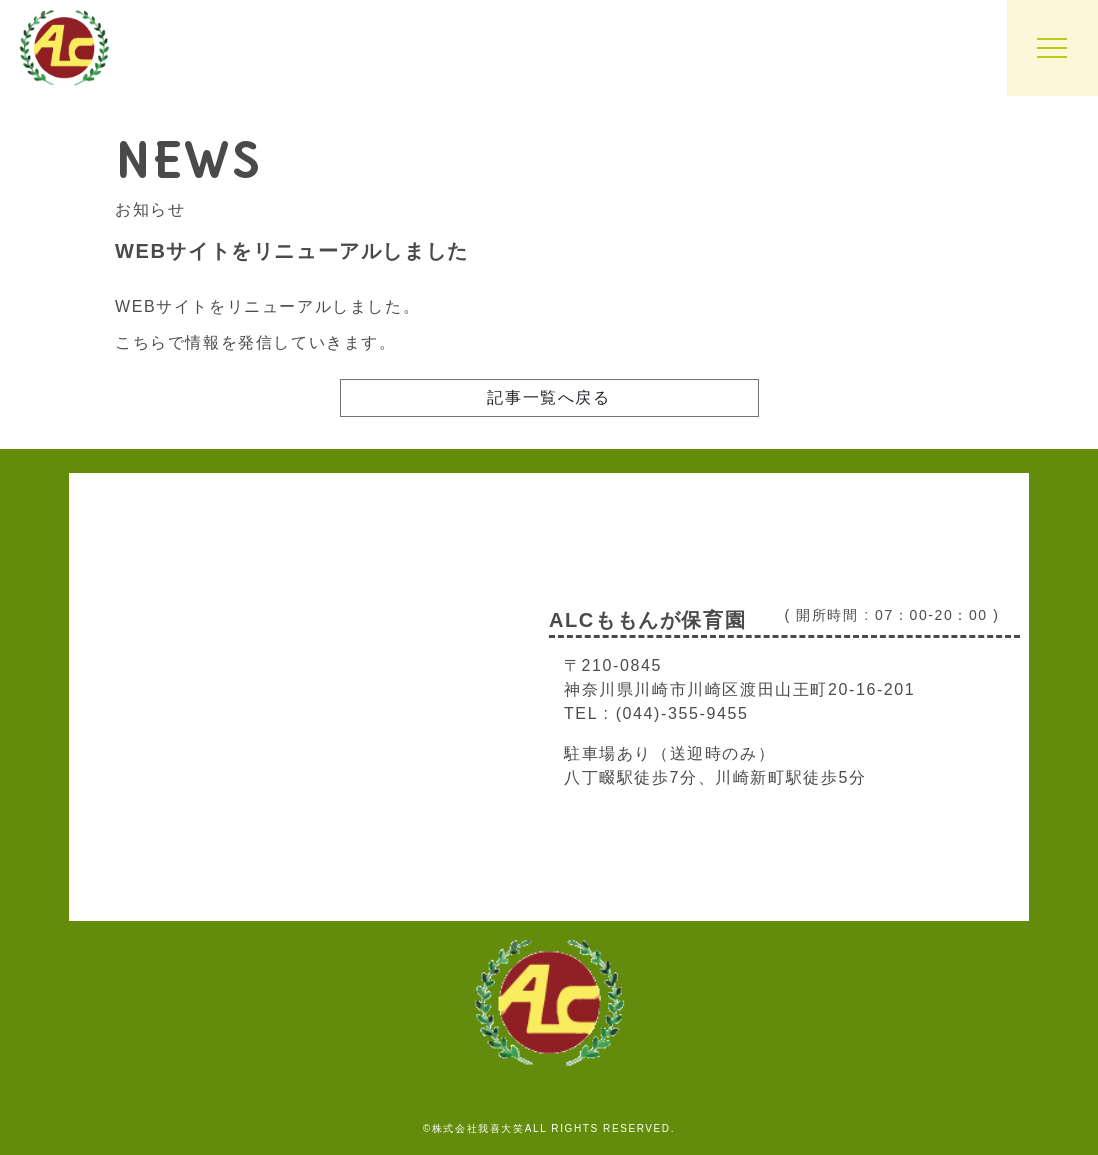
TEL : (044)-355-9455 (656, 713)
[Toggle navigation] (1052, 48)
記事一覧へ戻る (548, 397)
